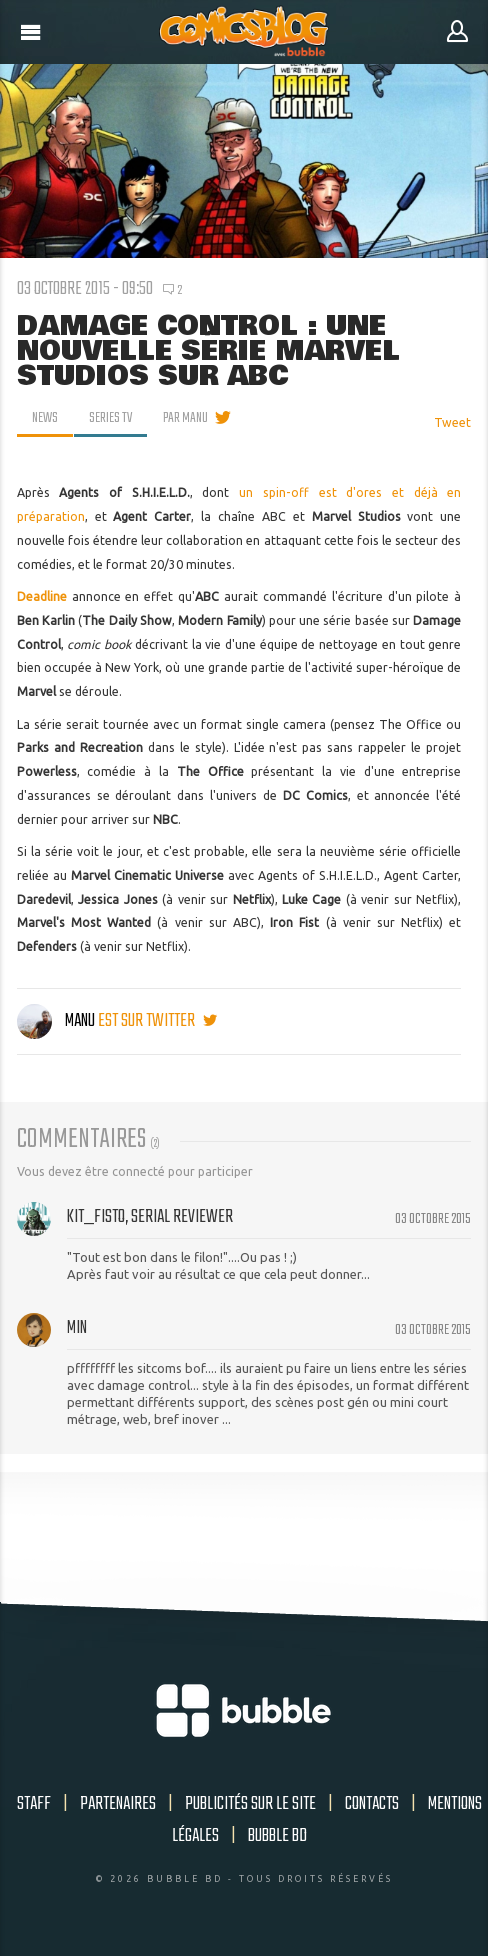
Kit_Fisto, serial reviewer (150, 1217)
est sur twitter (157, 1021)
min (77, 1328)
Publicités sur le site (250, 1804)
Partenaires (118, 1804)
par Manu (185, 418)
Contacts (372, 1804)
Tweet (452, 422)
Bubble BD (277, 1836)
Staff (34, 1804)
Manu (57, 1021)
